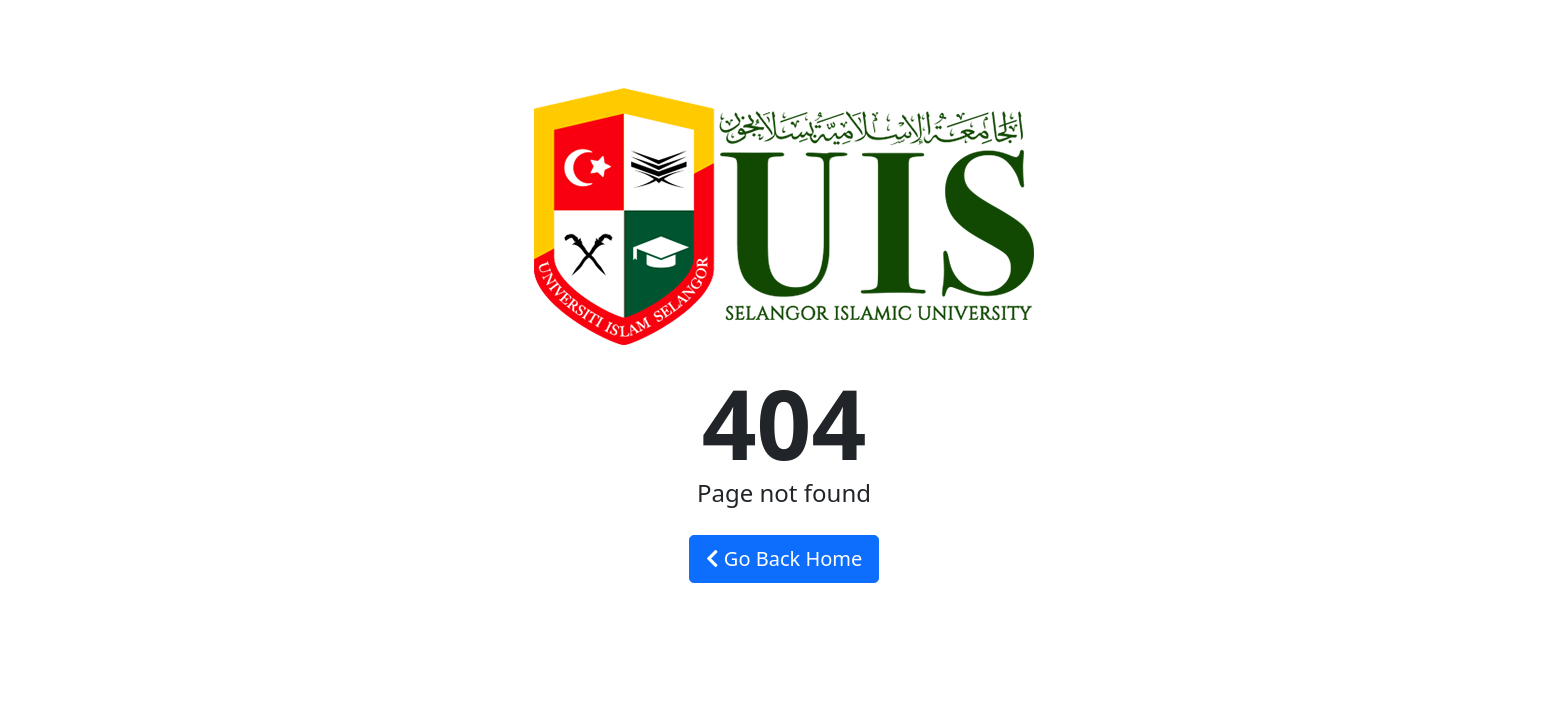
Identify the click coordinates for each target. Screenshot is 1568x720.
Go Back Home (784, 558)
